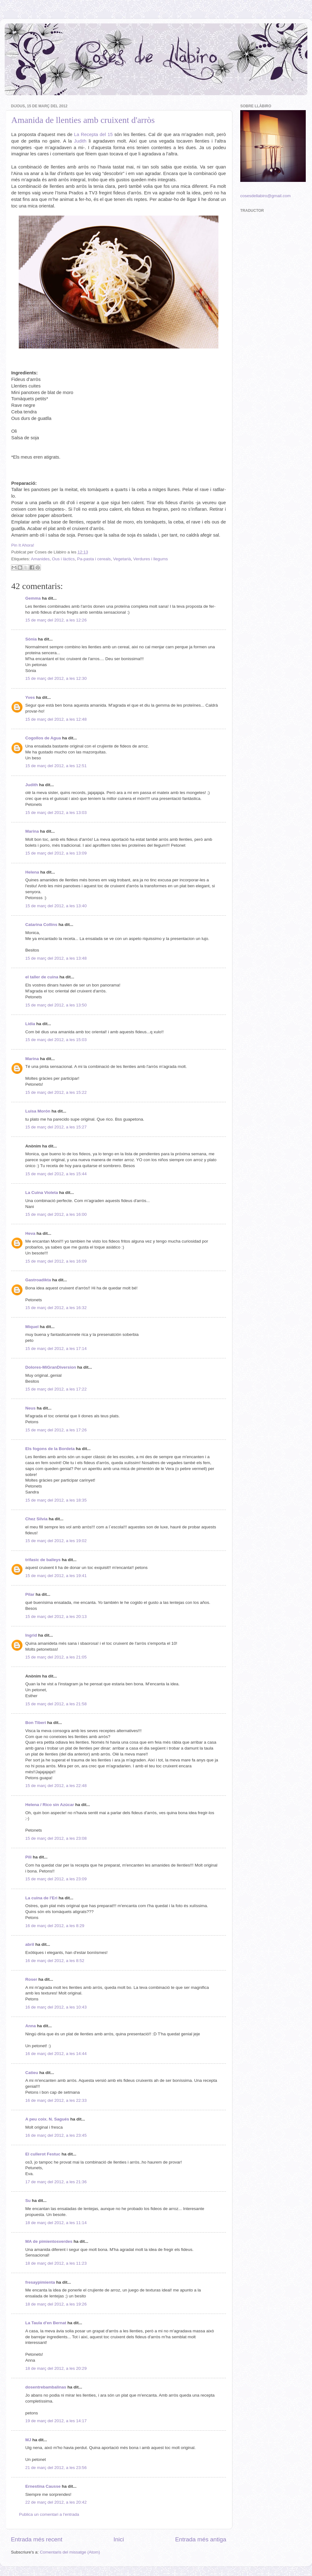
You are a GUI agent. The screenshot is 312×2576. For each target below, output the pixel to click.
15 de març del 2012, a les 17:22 (56, 1389)
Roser (31, 1979)
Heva (30, 1233)
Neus (30, 1408)
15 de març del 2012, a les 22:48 (56, 1785)
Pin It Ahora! (22, 545)
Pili (28, 1857)
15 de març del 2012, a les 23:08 (56, 1838)
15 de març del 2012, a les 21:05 (56, 1657)
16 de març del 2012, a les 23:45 (56, 2135)
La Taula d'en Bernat (45, 2322)
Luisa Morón (37, 1111)
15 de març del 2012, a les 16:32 (56, 1307)
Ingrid (31, 1635)
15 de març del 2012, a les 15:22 (56, 1092)
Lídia (30, 1023)
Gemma (33, 598)
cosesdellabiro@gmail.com (265, 195)
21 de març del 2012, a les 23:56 (56, 2467)
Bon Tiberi (35, 1722)
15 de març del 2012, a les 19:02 (56, 1540)
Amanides (40, 559)
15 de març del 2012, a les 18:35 (56, 1500)
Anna (30, 2025)
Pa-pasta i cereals (94, 559)
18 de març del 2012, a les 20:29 (56, 2368)
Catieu (31, 2072)
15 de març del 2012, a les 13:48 (56, 958)
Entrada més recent (36, 2539)
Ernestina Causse (43, 2486)
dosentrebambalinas (45, 2387)
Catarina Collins (42, 924)
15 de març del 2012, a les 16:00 (56, 1214)
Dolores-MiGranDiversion (50, 1367)
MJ (28, 2439)
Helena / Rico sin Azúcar (49, 1804)
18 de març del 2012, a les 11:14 (56, 2222)
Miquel (32, 1326)
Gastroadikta (38, 1280)
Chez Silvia (36, 1519)
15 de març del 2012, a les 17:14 (56, 1348)
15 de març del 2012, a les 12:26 (56, 620)
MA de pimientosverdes (48, 2241)
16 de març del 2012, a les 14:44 (56, 2053)
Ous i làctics (63, 559)
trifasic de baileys (43, 1559)
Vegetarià (122, 559)
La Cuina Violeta (41, 1192)
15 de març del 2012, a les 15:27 (56, 1127)
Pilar (29, 1594)
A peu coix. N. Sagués (47, 2119)
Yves (30, 697)
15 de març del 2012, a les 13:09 (56, 853)
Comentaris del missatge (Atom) (70, 2552)
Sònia (31, 639)
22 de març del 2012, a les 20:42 (56, 2502)
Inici (119, 2539)
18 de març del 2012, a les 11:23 (56, 2263)
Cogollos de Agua (43, 738)
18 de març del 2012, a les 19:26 (56, 2304)
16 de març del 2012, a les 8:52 (54, 1960)
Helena (32, 872)
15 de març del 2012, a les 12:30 (56, 678)
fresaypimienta (40, 2282)
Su (28, 2200)
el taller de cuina (41, 977)
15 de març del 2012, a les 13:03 (56, 812)
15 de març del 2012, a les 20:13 (56, 1616)
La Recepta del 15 (93, 134)
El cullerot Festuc (43, 2154)
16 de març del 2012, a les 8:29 (54, 1925)
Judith (80, 141)
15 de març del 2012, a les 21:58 (56, 1704)
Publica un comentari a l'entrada (49, 2514)
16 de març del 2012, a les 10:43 (56, 2007)
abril (29, 1944)
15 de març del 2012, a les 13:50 (56, 1005)
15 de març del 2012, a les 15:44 (56, 1173)
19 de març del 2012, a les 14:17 (56, 2420)
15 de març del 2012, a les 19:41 (56, 1575)
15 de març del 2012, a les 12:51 (56, 765)
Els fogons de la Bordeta (50, 1448)
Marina (32, 831)
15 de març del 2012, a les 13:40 (56, 905)
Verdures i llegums (150, 559)
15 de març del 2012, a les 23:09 (56, 1879)
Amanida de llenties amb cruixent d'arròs (83, 120)
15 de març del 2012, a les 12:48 (56, 719)
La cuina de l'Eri (41, 1898)
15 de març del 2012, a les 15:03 (56, 1039)
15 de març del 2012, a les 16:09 (56, 1261)
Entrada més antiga (200, 2539)
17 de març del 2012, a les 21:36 (56, 2181)
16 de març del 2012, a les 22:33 (56, 2100)
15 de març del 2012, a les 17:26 (56, 1430)
